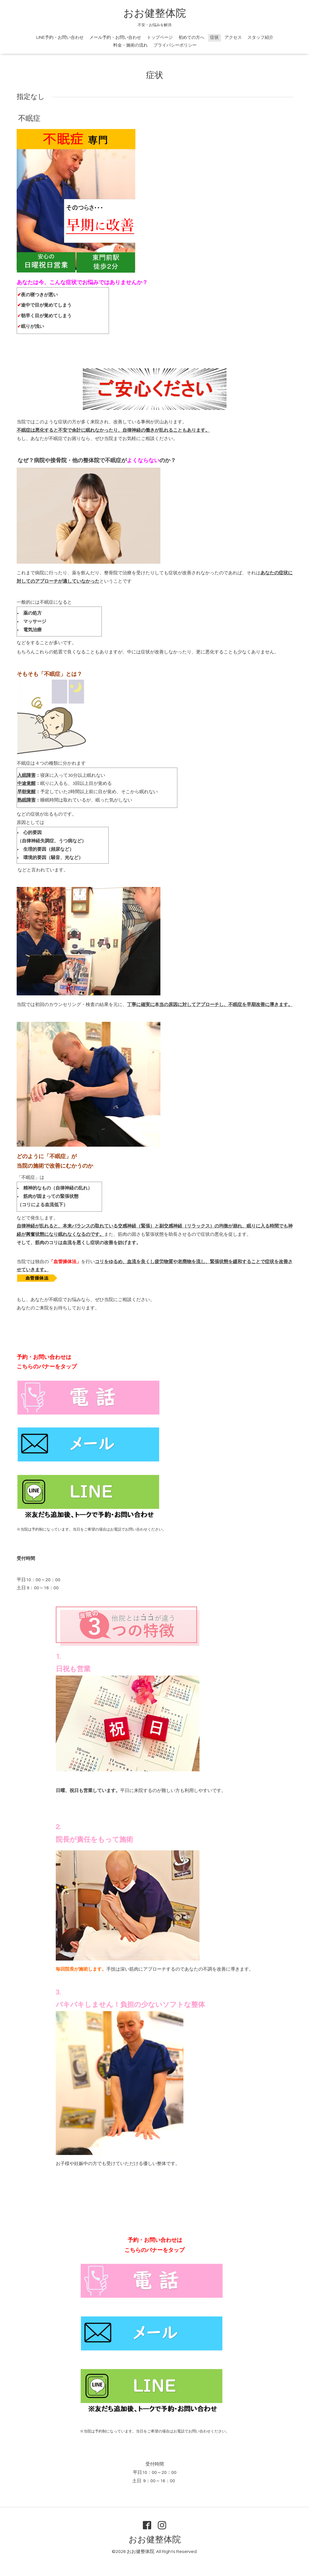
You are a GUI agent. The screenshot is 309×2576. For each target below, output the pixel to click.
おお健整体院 (154, 13)
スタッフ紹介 (260, 37)
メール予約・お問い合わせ (115, 37)
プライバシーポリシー (175, 45)
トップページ (160, 37)
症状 (214, 37)
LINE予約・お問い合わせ (60, 37)
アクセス (233, 37)
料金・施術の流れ (130, 45)
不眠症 (29, 118)
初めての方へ (191, 37)
